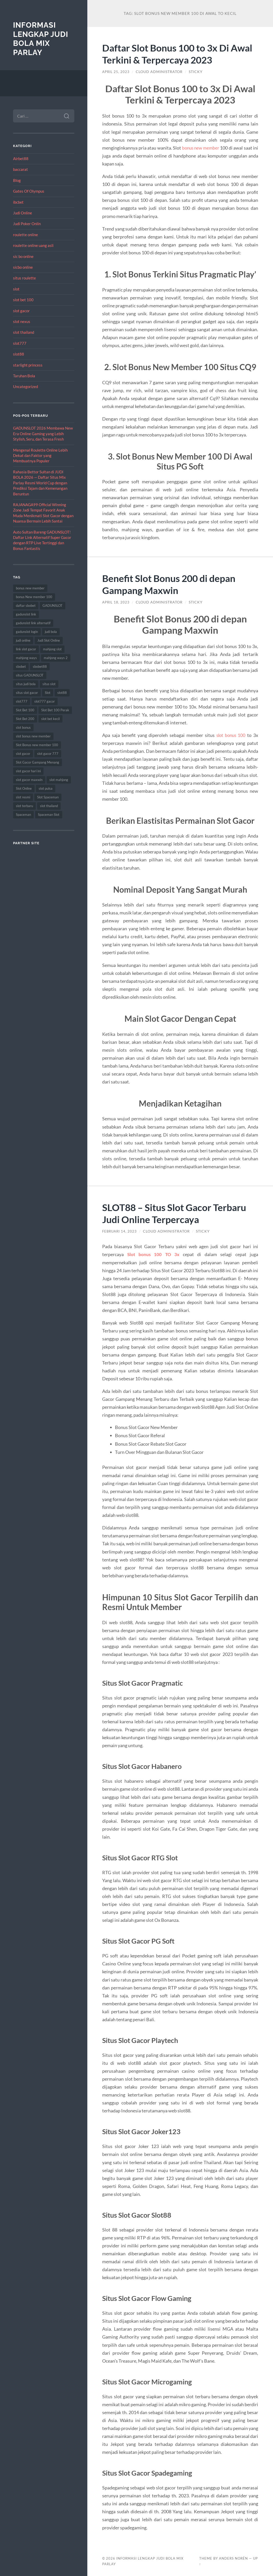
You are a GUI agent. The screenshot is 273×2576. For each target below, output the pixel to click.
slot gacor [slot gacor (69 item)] (23, 754)
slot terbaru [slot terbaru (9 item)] (24, 806)
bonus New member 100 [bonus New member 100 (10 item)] (34, 597)
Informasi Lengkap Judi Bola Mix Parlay (42, 38)
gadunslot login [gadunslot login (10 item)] (27, 632)
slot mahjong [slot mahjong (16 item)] (58, 780)
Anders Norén (233, 2558)
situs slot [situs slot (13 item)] (49, 684)
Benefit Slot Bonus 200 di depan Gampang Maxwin (173, 584)
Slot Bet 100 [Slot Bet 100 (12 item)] (25, 710)
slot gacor (21, 310)
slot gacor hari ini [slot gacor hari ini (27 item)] (28, 771)
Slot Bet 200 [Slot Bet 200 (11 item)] (25, 719)
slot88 (18, 354)
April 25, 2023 (116, 72)
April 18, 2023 (116, 602)
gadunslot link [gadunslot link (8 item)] (26, 614)
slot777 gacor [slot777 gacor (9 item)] (44, 701)
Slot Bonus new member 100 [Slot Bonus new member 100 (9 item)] (37, 745)
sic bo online (23, 256)
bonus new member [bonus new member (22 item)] (30, 588)
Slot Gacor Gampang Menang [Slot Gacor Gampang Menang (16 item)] (37, 762)
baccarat (20, 169)
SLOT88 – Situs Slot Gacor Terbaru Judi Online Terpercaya (178, 1213)
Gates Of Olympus (28, 191)
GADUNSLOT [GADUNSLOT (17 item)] (52, 605)
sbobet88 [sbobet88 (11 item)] (40, 666)
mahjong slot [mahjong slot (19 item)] (52, 649)
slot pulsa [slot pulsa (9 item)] (45, 788)
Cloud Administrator (159, 72)
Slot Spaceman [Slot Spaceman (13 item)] (48, 797)
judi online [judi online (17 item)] (23, 640)
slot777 (19, 343)
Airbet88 (20, 158)
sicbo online (23, 267)
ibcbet (18, 202)
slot (16, 289)
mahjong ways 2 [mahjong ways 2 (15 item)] (56, 658)
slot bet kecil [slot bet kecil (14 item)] (50, 719)
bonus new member (204, 148)
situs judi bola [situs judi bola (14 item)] (26, 684)
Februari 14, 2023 (120, 1231)
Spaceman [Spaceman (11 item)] (23, 814)
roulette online (25, 234)
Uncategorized (25, 386)
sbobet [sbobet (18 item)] (21, 666)
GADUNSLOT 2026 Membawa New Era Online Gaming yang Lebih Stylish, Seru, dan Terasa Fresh (43, 433)
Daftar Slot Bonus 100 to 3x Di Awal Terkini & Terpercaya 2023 (173, 53)
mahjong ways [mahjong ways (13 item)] (26, 658)
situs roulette (24, 278)
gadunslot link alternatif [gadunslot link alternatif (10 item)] (33, 623)
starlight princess (28, 365)
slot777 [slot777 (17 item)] (21, 701)
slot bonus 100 (230, 735)
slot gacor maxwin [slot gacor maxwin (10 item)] (29, 780)
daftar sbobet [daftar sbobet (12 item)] (26, 605)
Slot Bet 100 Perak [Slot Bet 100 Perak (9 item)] (55, 710)
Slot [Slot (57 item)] (47, 693)
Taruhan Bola (24, 375)
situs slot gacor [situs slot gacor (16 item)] (27, 693)
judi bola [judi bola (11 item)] (51, 632)
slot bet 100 (23, 299)
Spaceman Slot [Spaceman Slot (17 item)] (48, 814)
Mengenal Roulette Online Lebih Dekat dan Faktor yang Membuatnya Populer (40, 455)
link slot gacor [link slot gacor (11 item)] (26, 649)
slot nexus (21, 321)
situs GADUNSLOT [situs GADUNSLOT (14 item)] (30, 675)
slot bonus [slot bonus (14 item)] (23, 727)
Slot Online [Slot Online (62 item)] (24, 788)
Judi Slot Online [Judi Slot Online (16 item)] (48, 640)
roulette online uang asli (33, 245)
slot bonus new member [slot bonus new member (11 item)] (33, 736)
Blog (17, 180)
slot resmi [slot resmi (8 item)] (23, 797)
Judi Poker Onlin (27, 223)
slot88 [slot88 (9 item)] (62, 693)
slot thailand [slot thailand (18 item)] (49, 806)
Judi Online (22, 213)
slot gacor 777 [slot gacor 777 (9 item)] (47, 754)
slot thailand (23, 332)
